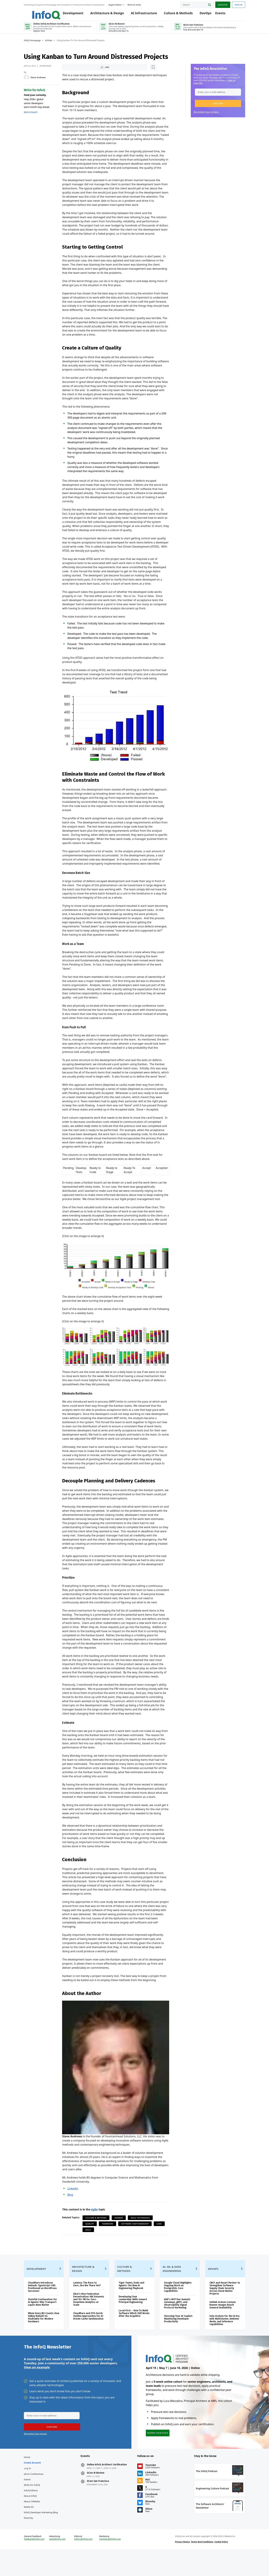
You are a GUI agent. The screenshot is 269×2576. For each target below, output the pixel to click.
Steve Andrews (38, 81)
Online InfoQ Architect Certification (107, 2484)
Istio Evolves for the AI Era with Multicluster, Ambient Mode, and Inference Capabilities (224, 2334)
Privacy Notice (182, 2566)
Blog (70, 2201)
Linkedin (72, 2195)
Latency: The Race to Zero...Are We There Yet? (87, 2298)
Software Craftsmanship (135, 2230)
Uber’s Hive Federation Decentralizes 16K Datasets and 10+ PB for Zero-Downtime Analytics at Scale (88, 2314)
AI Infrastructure (139, 14)
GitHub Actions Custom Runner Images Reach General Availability (222, 2319)
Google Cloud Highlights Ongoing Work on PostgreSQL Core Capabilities (177, 2301)
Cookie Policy (221, 2566)
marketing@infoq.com (110, 2563)
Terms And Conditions (202, 2566)
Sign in (238, 4)
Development (68, 14)
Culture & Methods (173, 14)
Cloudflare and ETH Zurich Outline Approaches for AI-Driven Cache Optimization (88, 2330)
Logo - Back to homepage (38, 12)
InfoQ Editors (31, 2510)
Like (71, 71)
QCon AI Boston (95, 2492)
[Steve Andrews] (26, 81)
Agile (94, 2216)
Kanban (119, 2224)
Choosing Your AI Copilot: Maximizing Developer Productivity (178, 2333)
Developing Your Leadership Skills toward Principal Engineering (133, 2313)
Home (27, 2476)
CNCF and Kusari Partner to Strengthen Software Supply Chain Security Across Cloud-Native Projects (224, 2302)
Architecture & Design (102, 14)
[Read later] (82, 71)
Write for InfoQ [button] (134, 4)
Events (215, 14)
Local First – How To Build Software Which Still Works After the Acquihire (134, 2327)
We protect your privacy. (206, 115)
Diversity (28, 2537)
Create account (32, 2482)
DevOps (200, 14)
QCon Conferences (33, 2493)
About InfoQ (30, 2515)
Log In (27, 2488)
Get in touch (30, 115)
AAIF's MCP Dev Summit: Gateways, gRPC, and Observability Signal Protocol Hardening (177, 2317)
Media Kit (29, 2526)
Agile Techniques (140, 2224)
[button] (218, 107)
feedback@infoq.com (34, 2563)
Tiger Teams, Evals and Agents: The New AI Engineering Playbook (131, 2300)
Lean (159, 2230)
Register (222, 4)
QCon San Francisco (98, 2500)
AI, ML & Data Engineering (172, 2283)
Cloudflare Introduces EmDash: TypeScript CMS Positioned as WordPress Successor (42, 2301)
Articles (48, 44)
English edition (115, 4)
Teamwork (107, 2230)
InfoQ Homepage (32, 44)
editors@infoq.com (83, 2563)
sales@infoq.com (57, 2563)
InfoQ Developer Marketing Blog (41, 2532)
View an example (37, 2384)
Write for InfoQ (32, 2504)
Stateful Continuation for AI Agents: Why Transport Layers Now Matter (42, 2316)
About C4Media (32, 2521)
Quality (89, 2230)
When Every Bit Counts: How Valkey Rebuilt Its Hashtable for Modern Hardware (43, 2331)
